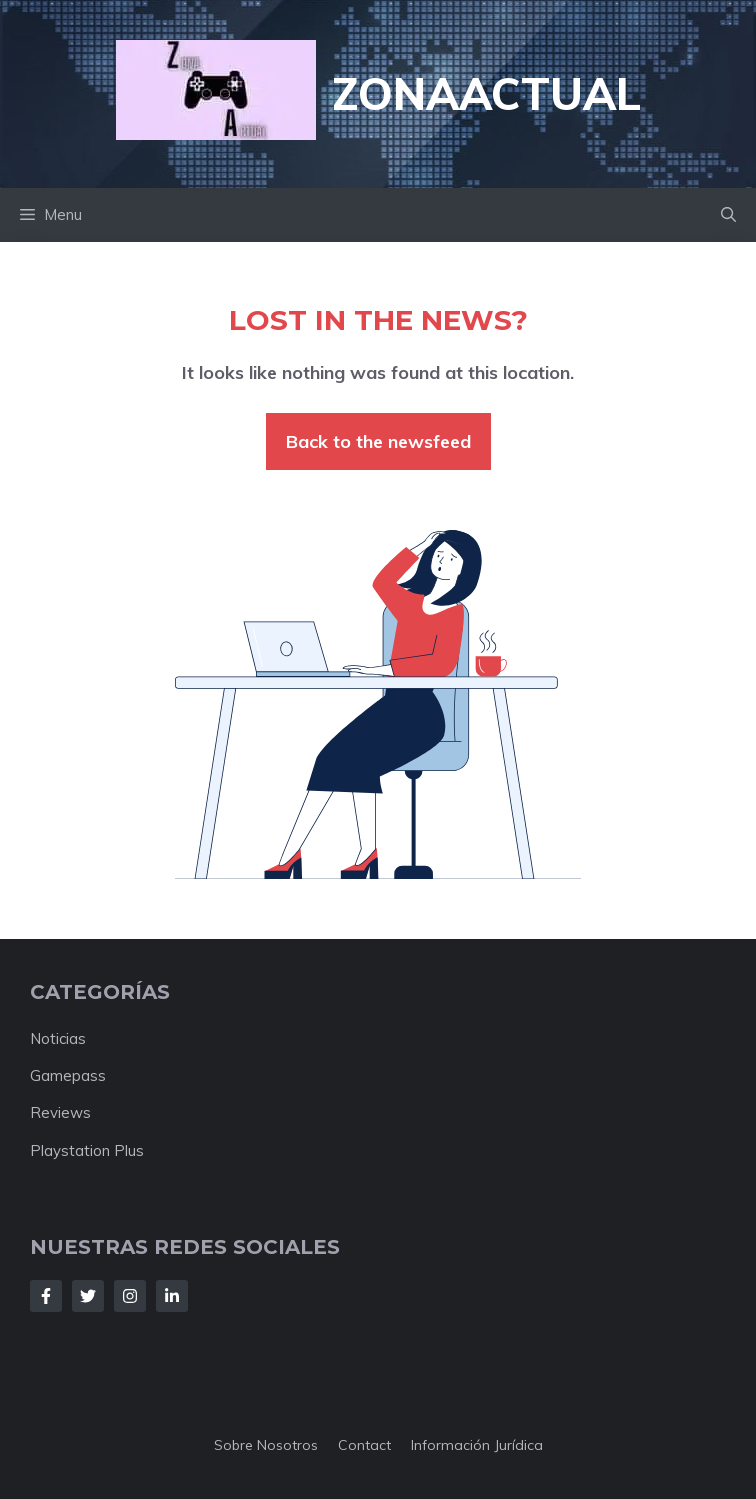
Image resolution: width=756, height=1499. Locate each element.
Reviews (60, 1112)
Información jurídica (477, 1445)
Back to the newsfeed (378, 441)
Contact (364, 1445)
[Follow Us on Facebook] (46, 1296)
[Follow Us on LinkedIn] (172, 1296)
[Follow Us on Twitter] (88, 1296)
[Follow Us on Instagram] (130, 1296)
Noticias (58, 1038)
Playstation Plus (87, 1150)
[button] (728, 215)
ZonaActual (486, 93)
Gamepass (68, 1075)
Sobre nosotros (266, 1445)
